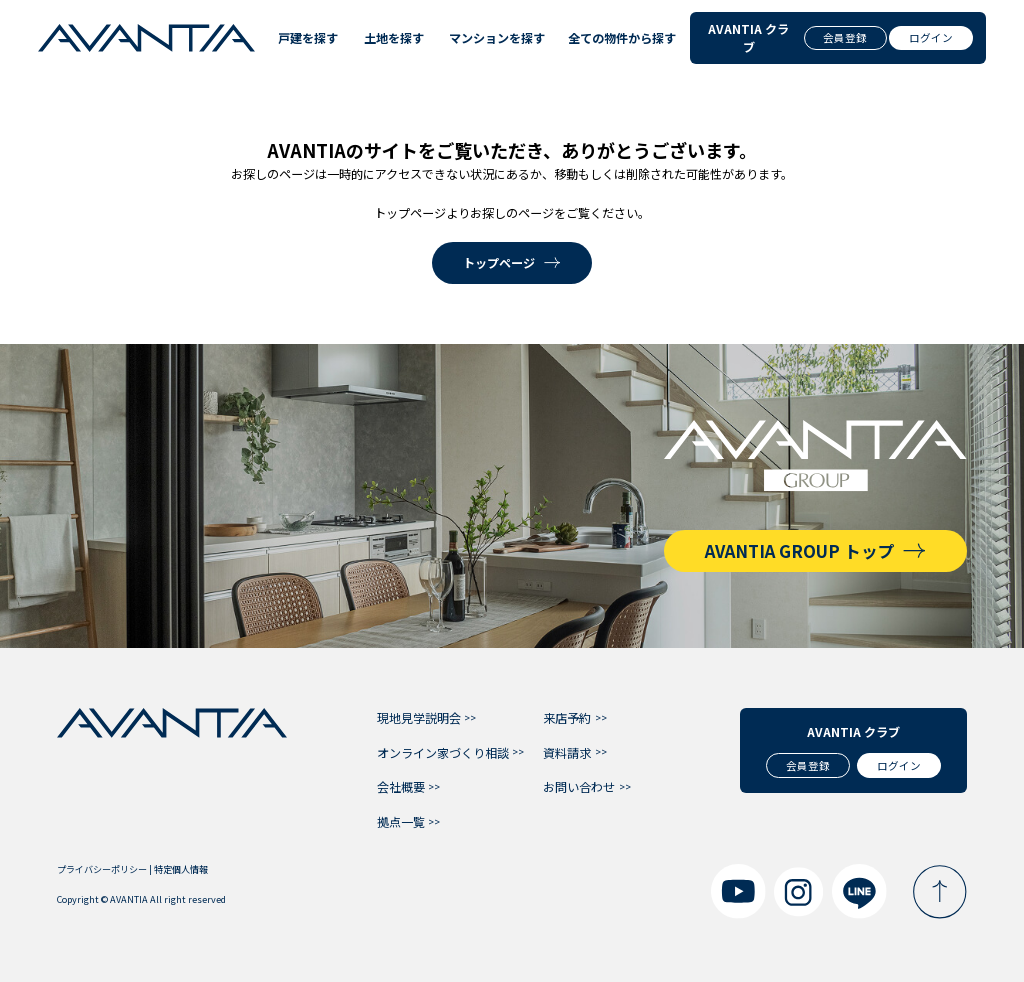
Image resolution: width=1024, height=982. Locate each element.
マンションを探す (493, 37)
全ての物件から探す (617, 37)
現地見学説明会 (419, 717)
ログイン (931, 37)
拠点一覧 (401, 821)
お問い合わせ (579, 786)
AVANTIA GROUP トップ (800, 551)
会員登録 (845, 37)
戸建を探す (305, 37)
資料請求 (567, 752)
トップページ (499, 262)
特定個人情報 (181, 869)
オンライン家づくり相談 (443, 752)
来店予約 (567, 717)
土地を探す (391, 37)
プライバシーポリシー (102, 869)
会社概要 (401, 786)
